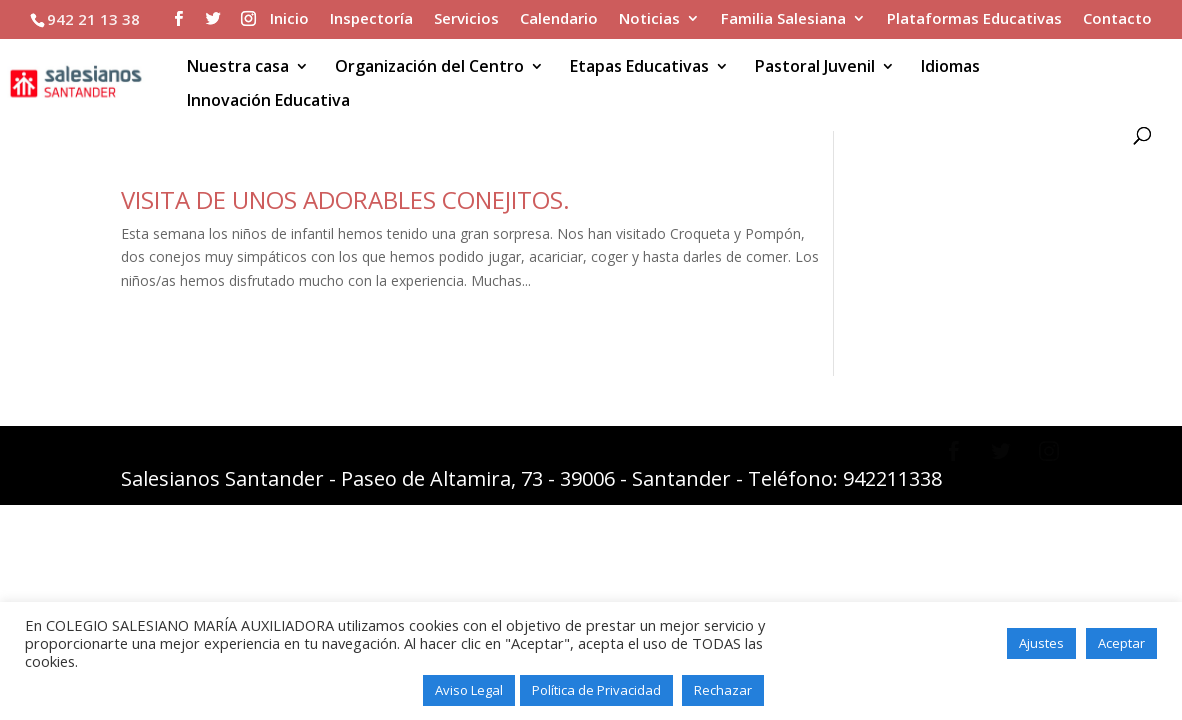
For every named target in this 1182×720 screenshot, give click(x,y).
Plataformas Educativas (974, 19)
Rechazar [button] (723, 690)
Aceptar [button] (1121, 643)
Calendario (559, 19)
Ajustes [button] (1041, 643)
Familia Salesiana (783, 19)
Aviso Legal (469, 690)
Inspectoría (371, 19)
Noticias (649, 19)
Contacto (1117, 19)
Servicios (466, 19)
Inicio (289, 19)
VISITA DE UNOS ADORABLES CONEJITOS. (345, 199)
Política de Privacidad (596, 690)
